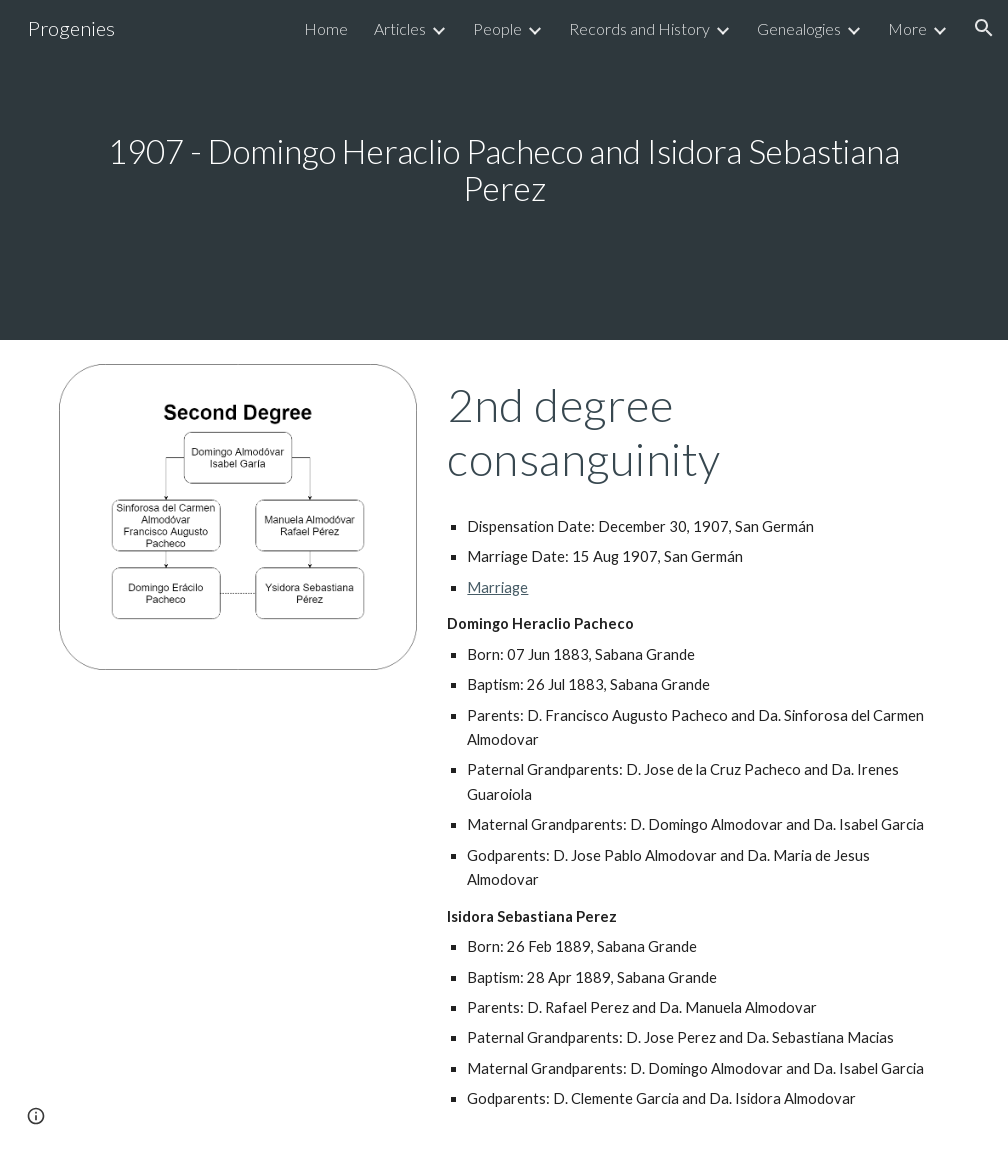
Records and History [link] (639, 28)
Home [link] (326, 28)
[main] (503, 169)
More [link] (907, 28)
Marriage (497, 587)
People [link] (497, 28)
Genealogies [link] (799, 28)
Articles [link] (400, 28)
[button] (984, 28)
